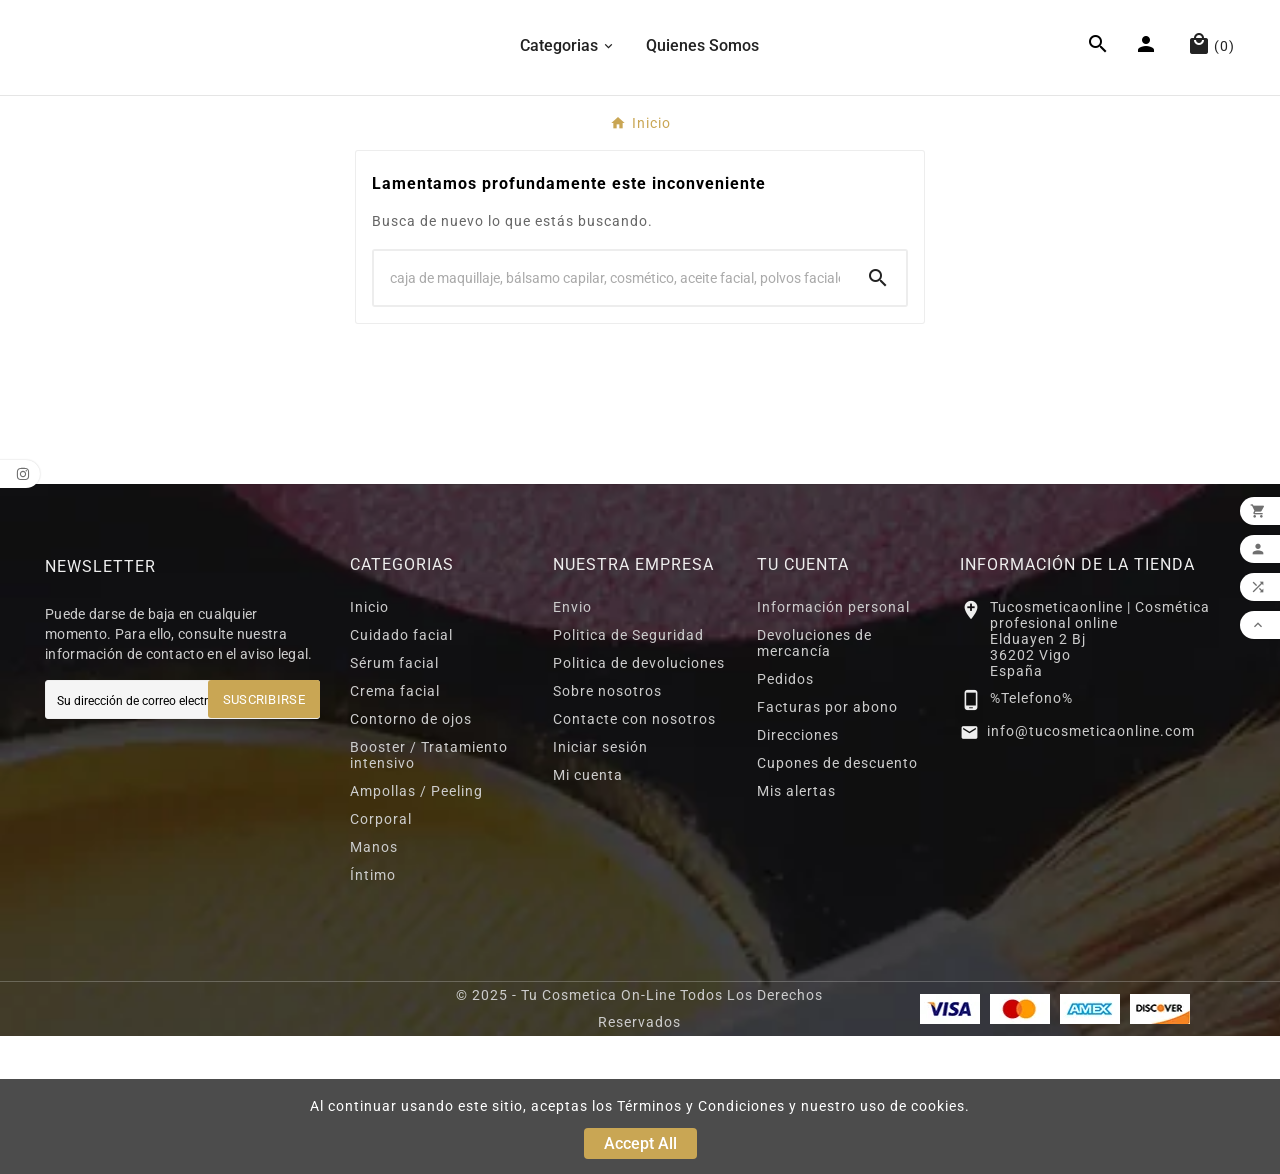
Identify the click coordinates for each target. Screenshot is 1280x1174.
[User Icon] (1148, 117)
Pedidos (785, 817)
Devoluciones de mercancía (814, 781)
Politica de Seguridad (628, 773)
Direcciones (798, 873)
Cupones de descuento (837, 901)
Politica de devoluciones (639, 801)
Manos (374, 985)
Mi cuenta (588, 913)
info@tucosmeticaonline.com (1091, 869)
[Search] (612, 416)
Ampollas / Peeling (416, 929)
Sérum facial (394, 801)
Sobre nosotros (607, 829)
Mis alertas (796, 929)
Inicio (369, 745)
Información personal (833, 745)
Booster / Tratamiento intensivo (429, 893)
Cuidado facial (401, 773)
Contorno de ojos (411, 857)
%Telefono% (1031, 837)
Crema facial (395, 829)
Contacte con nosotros (634, 857)
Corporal (381, 957)
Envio (572, 745)
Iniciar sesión (600, 885)
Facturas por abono (827, 845)
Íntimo (373, 1013)
